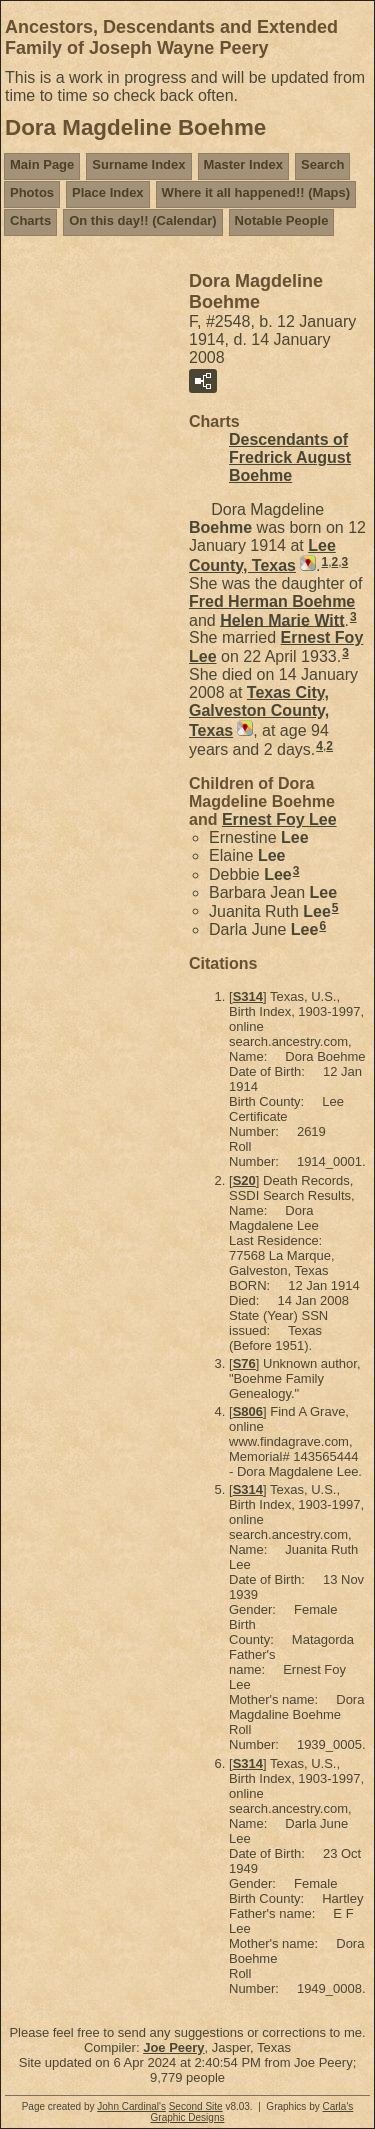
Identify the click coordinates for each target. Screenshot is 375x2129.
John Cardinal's (131, 2106)
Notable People (282, 220)
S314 (248, 996)
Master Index (243, 164)
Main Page (42, 164)
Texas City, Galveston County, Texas (259, 711)
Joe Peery (173, 2047)
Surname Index (138, 164)
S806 (248, 1411)
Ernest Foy (279, 819)
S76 (244, 1363)
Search (322, 164)
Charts (30, 220)
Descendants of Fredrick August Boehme (290, 457)
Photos (32, 192)
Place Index (108, 192)
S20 (244, 1180)
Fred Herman (272, 601)
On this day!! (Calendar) (142, 220)
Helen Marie (282, 619)
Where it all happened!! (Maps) (256, 192)
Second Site (196, 2106)
